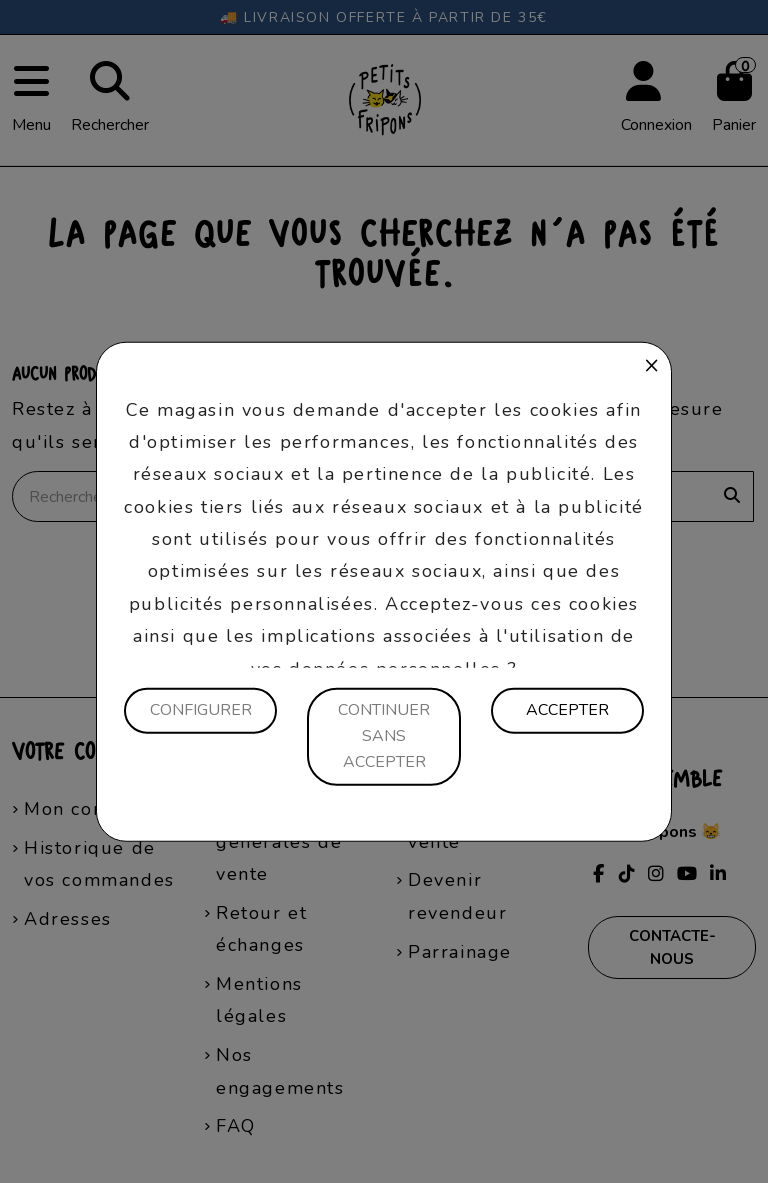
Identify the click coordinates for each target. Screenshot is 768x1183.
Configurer (201, 710)
